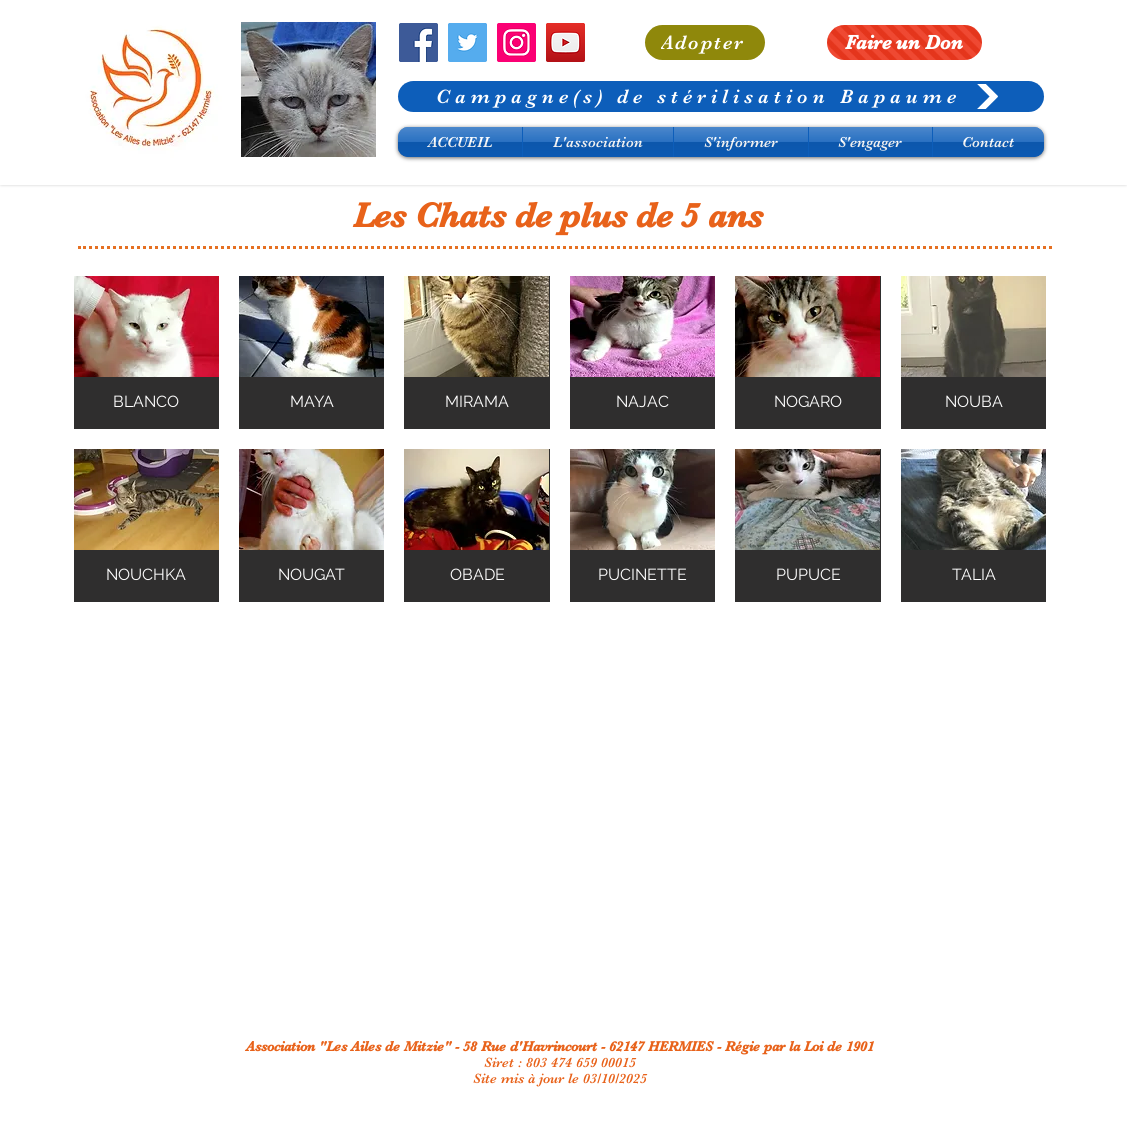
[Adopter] (705, 42)
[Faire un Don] (904, 42)
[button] (146, 352)
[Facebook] (418, 42)
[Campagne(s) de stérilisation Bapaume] (721, 96)
